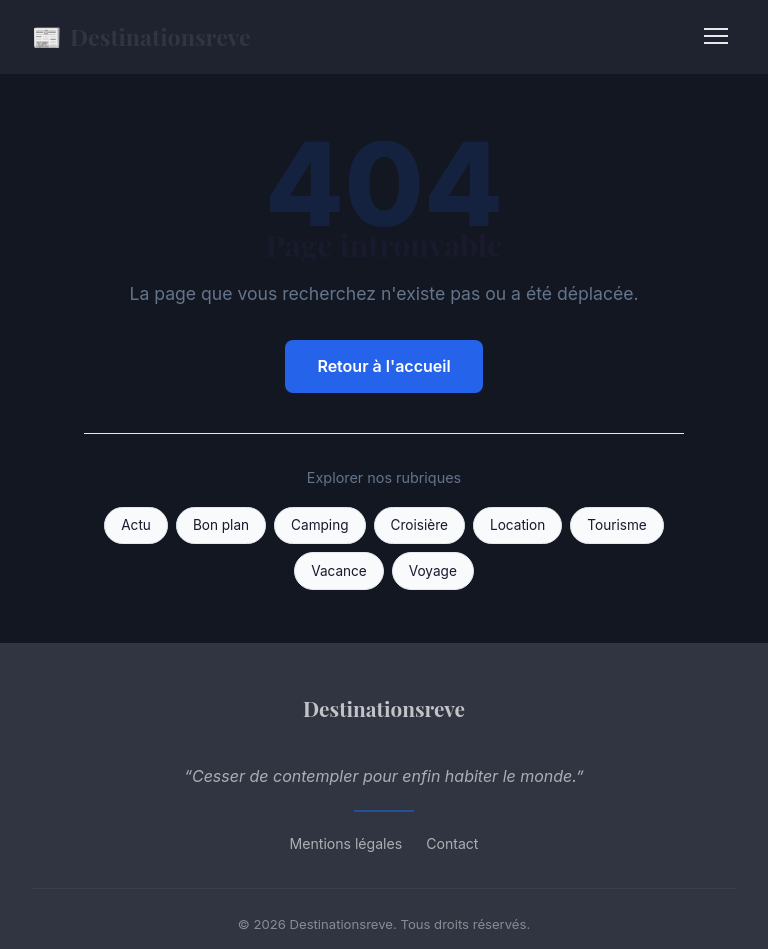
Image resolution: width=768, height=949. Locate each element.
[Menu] (716, 36)
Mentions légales (346, 843)
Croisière (419, 525)
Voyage (433, 571)
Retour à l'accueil (383, 366)
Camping (319, 525)
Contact (452, 843)
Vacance (339, 571)
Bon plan (221, 525)
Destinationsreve (141, 36)
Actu (136, 525)
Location (517, 525)
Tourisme (616, 525)
